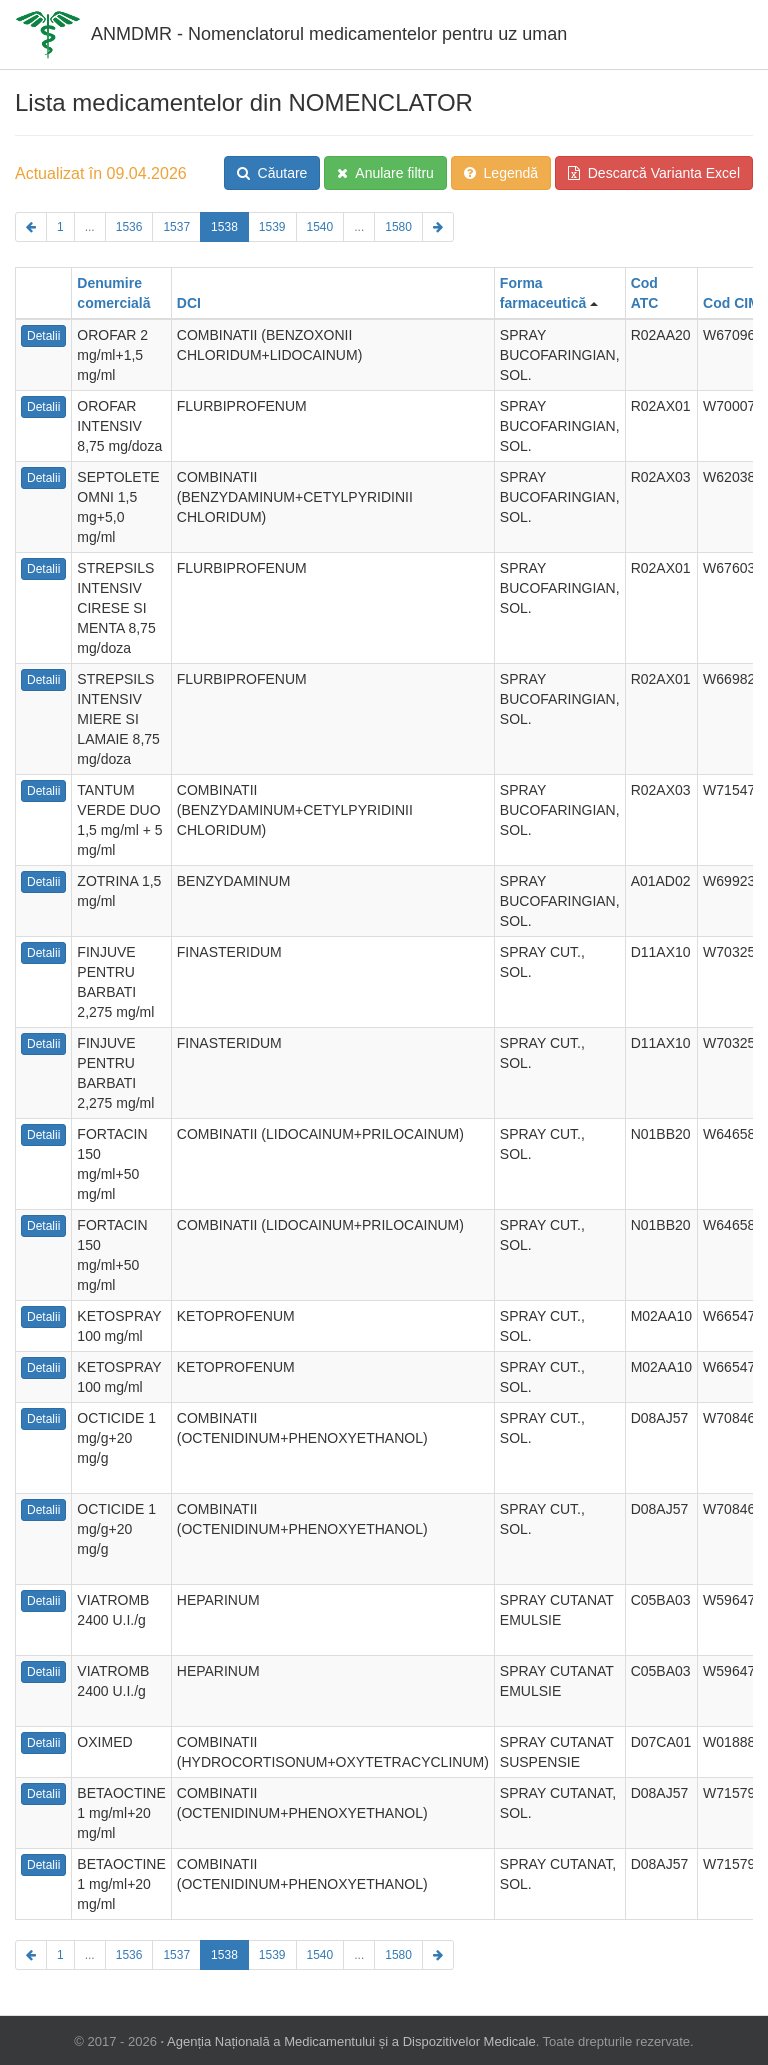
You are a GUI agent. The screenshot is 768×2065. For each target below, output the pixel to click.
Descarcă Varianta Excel (654, 173)
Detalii (43, 336)
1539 (272, 227)
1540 (320, 227)
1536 (129, 227)
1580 (398, 227)
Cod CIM (731, 303)
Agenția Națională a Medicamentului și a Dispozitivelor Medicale (351, 2041)
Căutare (272, 173)
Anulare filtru (385, 173)
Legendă (501, 173)
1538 (224, 227)
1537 (176, 227)
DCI (189, 303)
